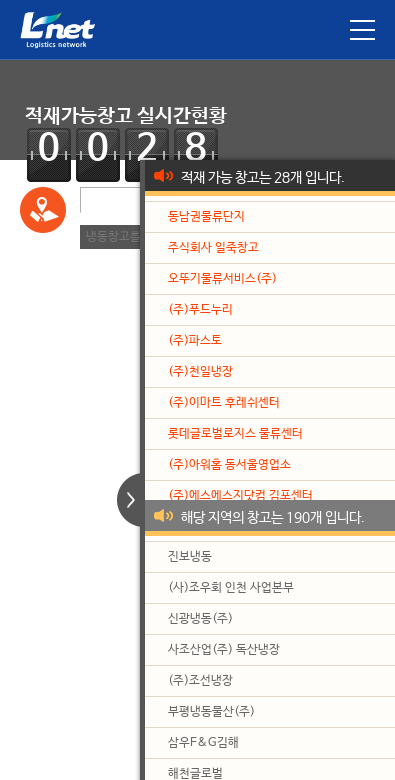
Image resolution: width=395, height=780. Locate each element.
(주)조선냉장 (200, 681)
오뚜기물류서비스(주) (222, 279)
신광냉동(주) (200, 619)
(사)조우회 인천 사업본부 (231, 588)
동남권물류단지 (206, 217)
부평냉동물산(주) (211, 712)
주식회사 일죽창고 (213, 248)
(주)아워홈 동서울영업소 (229, 465)
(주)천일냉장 (200, 372)
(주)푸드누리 (200, 310)
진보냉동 (190, 557)
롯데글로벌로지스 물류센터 (235, 434)
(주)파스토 (195, 341)
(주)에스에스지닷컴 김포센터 (240, 496)
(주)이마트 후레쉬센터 (224, 403)
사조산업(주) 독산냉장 (224, 650)
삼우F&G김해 (203, 743)
